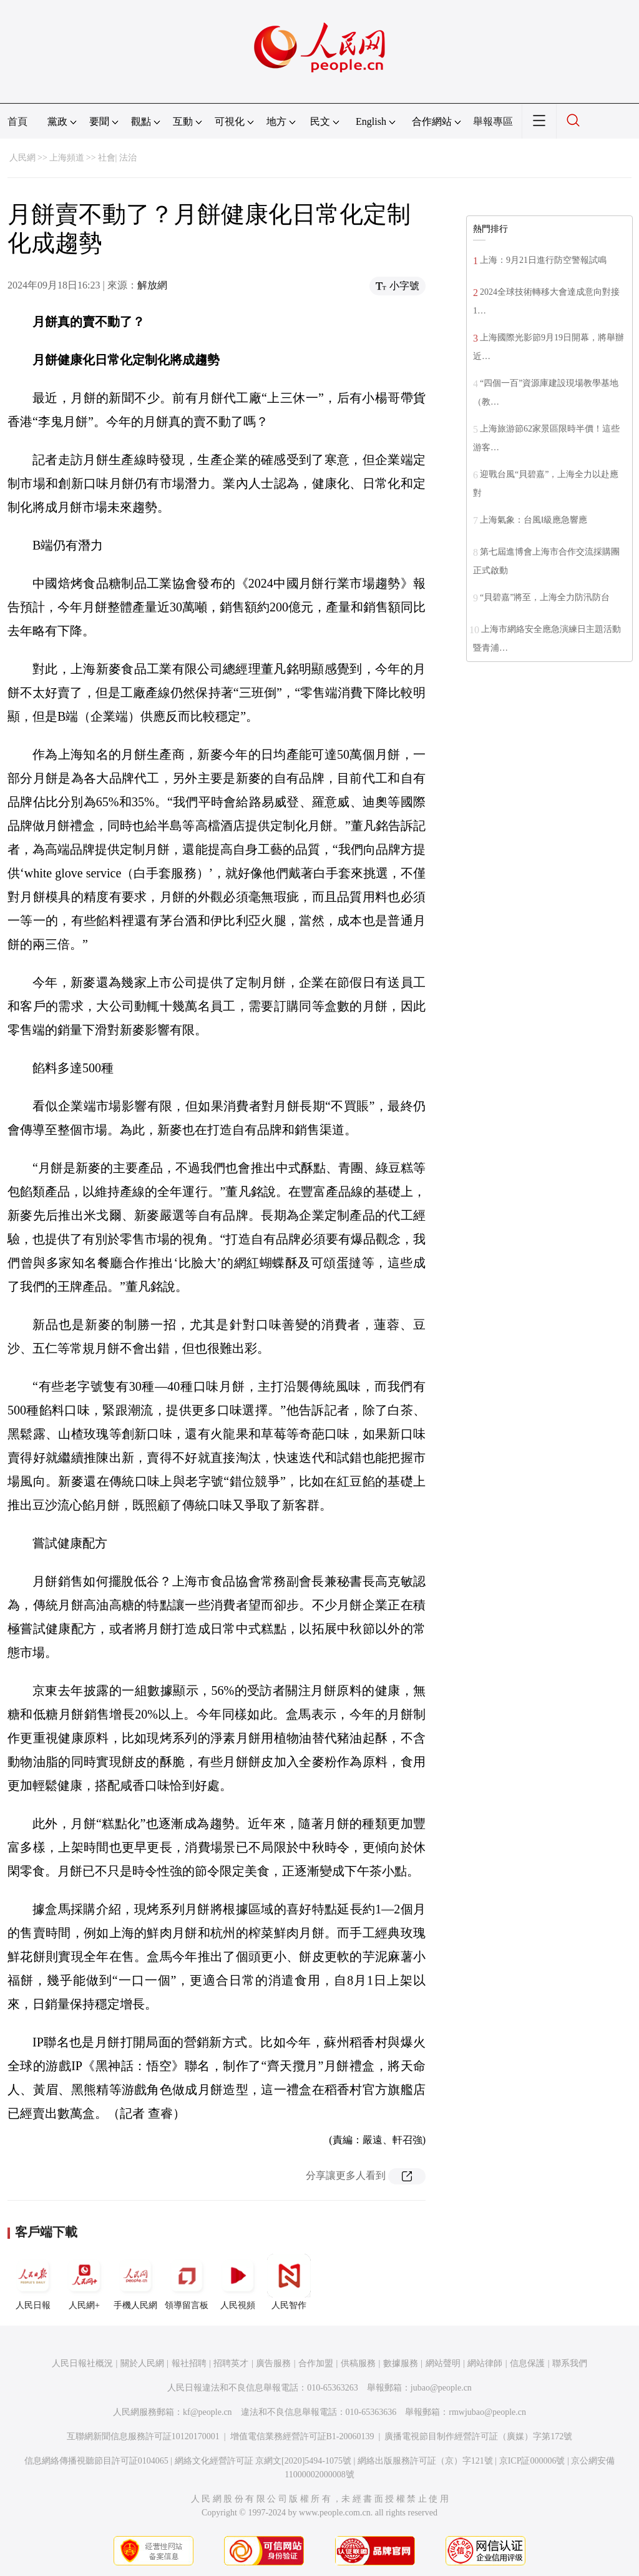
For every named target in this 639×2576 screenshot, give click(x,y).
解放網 (152, 285)
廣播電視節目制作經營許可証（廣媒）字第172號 (478, 2436)
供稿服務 (358, 2363)
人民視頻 (238, 2282)
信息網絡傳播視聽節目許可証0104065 (96, 2460)
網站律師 (484, 2363)
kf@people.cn (207, 2412)
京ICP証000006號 (532, 2460)
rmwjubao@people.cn (487, 2412)
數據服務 (400, 2363)
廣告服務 (273, 2363)
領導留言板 (186, 2282)
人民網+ (84, 2282)
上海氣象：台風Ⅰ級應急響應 (533, 520)
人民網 (22, 157)
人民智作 (289, 2282)
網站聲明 (443, 2363)
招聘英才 (230, 2363)
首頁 (17, 121)
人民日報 (33, 2282)
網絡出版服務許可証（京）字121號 (425, 2460)
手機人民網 (135, 2282)
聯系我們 (569, 2363)
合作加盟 (315, 2363)
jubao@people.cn (441, 2387)
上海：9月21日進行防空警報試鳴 (543, 260)
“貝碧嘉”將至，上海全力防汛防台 (545, 597)
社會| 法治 (117, 157)
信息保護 (527, 2363)
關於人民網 (142, 2363)
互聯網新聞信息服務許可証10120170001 (143, 2436)
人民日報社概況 (82, 2363)
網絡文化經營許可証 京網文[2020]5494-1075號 (263, 2460)
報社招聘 (189, 2363)
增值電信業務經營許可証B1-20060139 (302, 2436)
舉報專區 (493, 121)
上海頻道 (66, 157)
